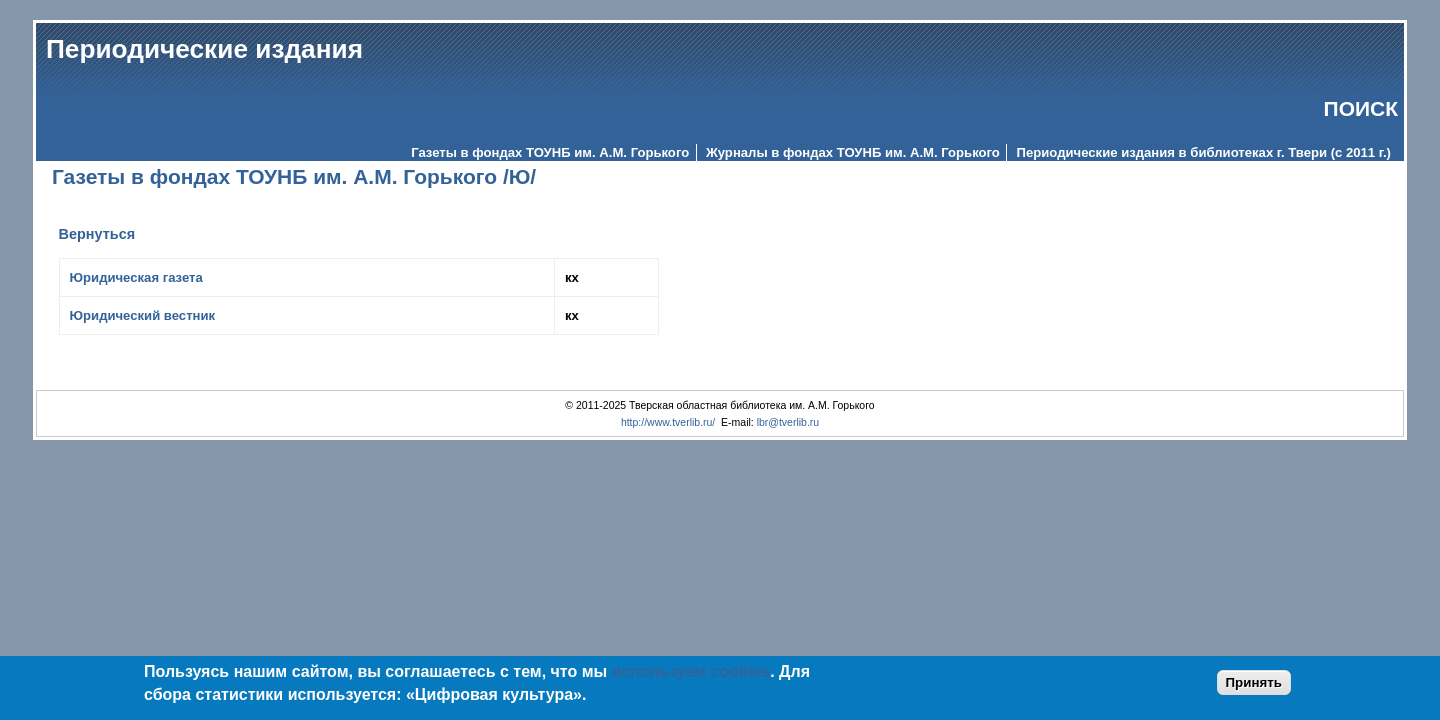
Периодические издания (204, 49)
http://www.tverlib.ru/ (668, 422)
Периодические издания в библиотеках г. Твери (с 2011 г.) (1204, 152)
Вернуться (97, 234)
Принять (1254, 682)
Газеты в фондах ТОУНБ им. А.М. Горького (550, 152)
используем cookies (691, 671)
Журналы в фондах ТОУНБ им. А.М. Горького (853, 152)
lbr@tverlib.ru (788, 422)
